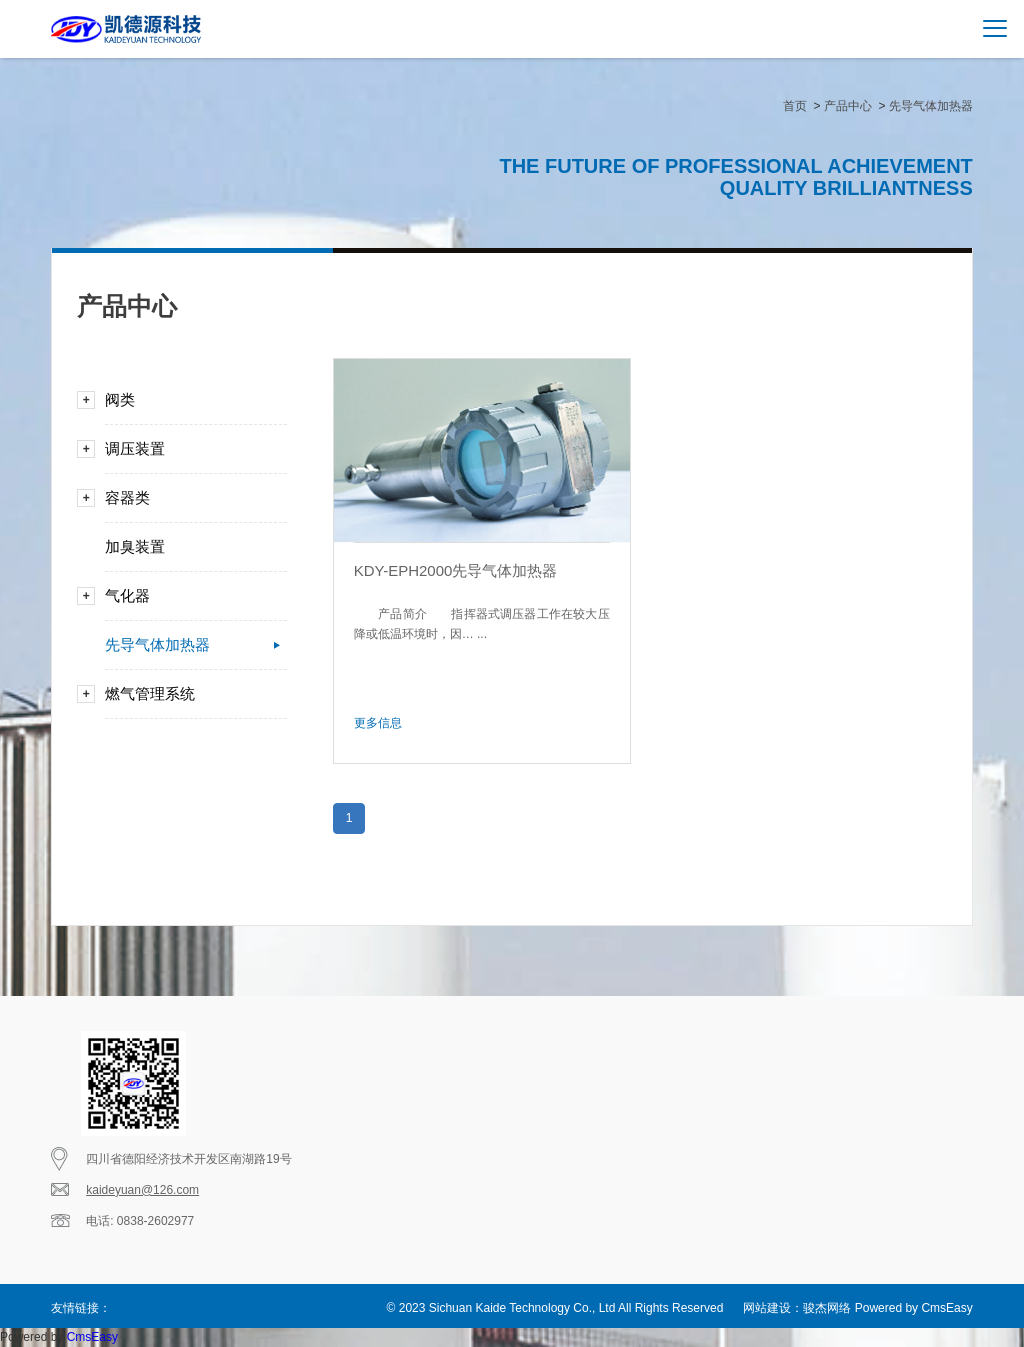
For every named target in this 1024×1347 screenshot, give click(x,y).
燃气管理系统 (188, 694)
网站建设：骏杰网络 (797, 1308)
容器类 (188, 498)
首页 (795, 106)
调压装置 (188, 449)
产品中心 (848, 106)
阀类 (188, 400)
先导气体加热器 (931, 106)
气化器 (188, 596)
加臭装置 (188, 547)
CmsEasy (946, 1308)
